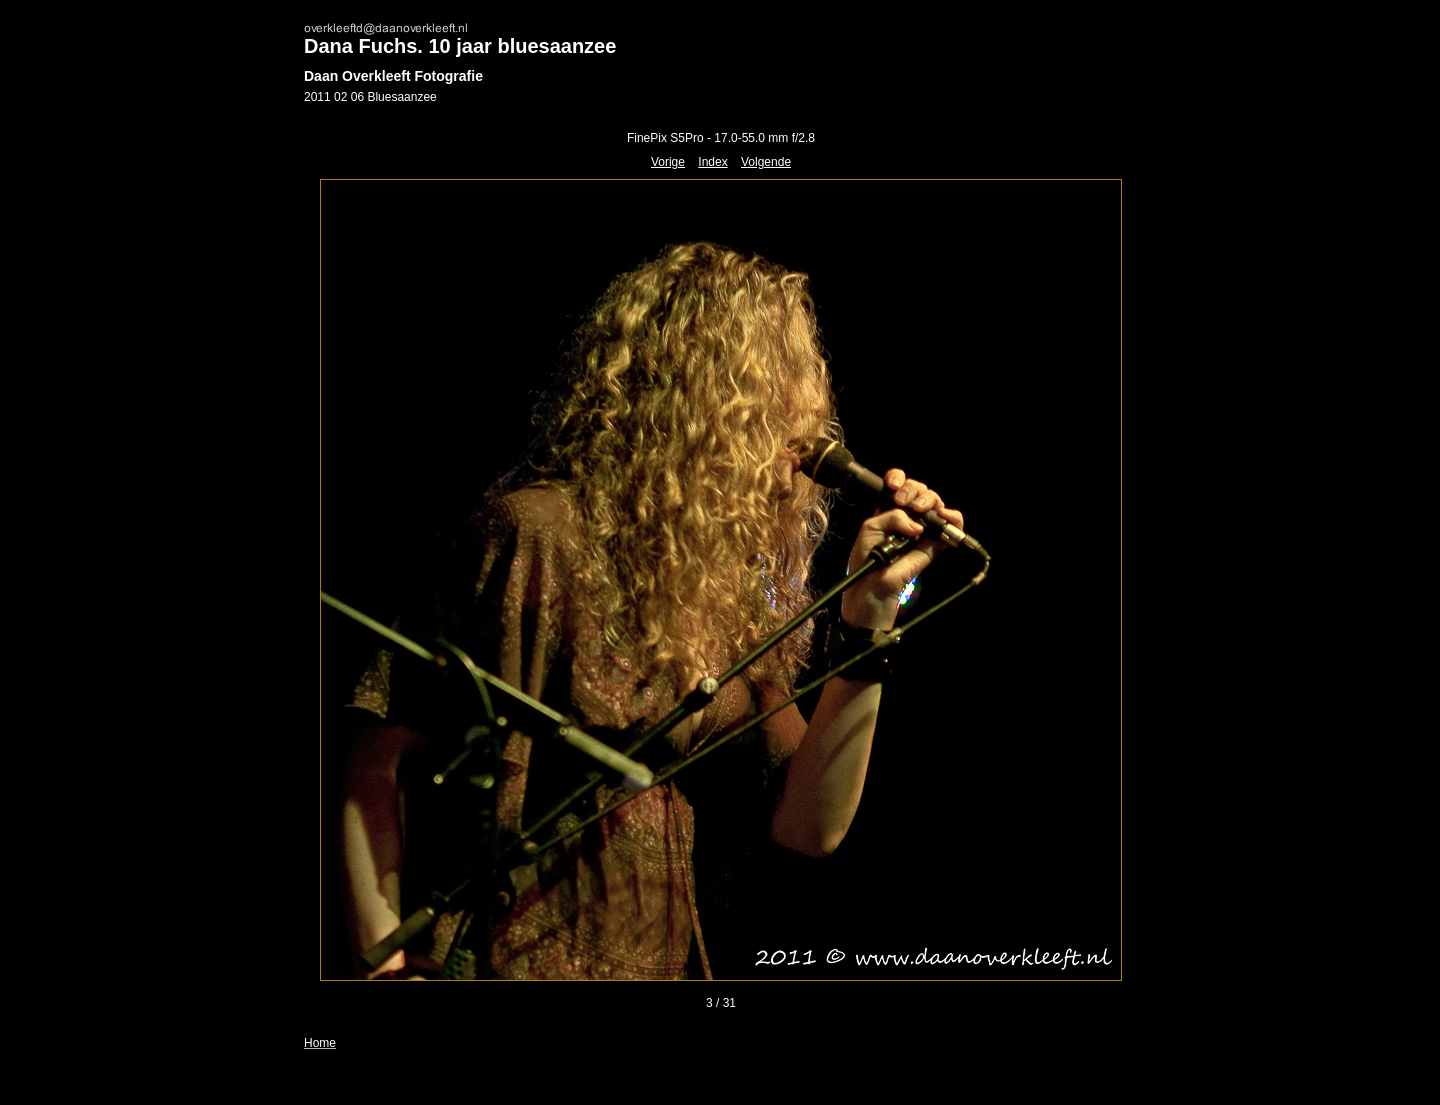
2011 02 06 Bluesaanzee (370, 97)
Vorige (668, 162)
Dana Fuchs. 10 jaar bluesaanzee (460, 46)
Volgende (766, 162)
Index (712, 162)
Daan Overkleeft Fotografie (393, 76)
